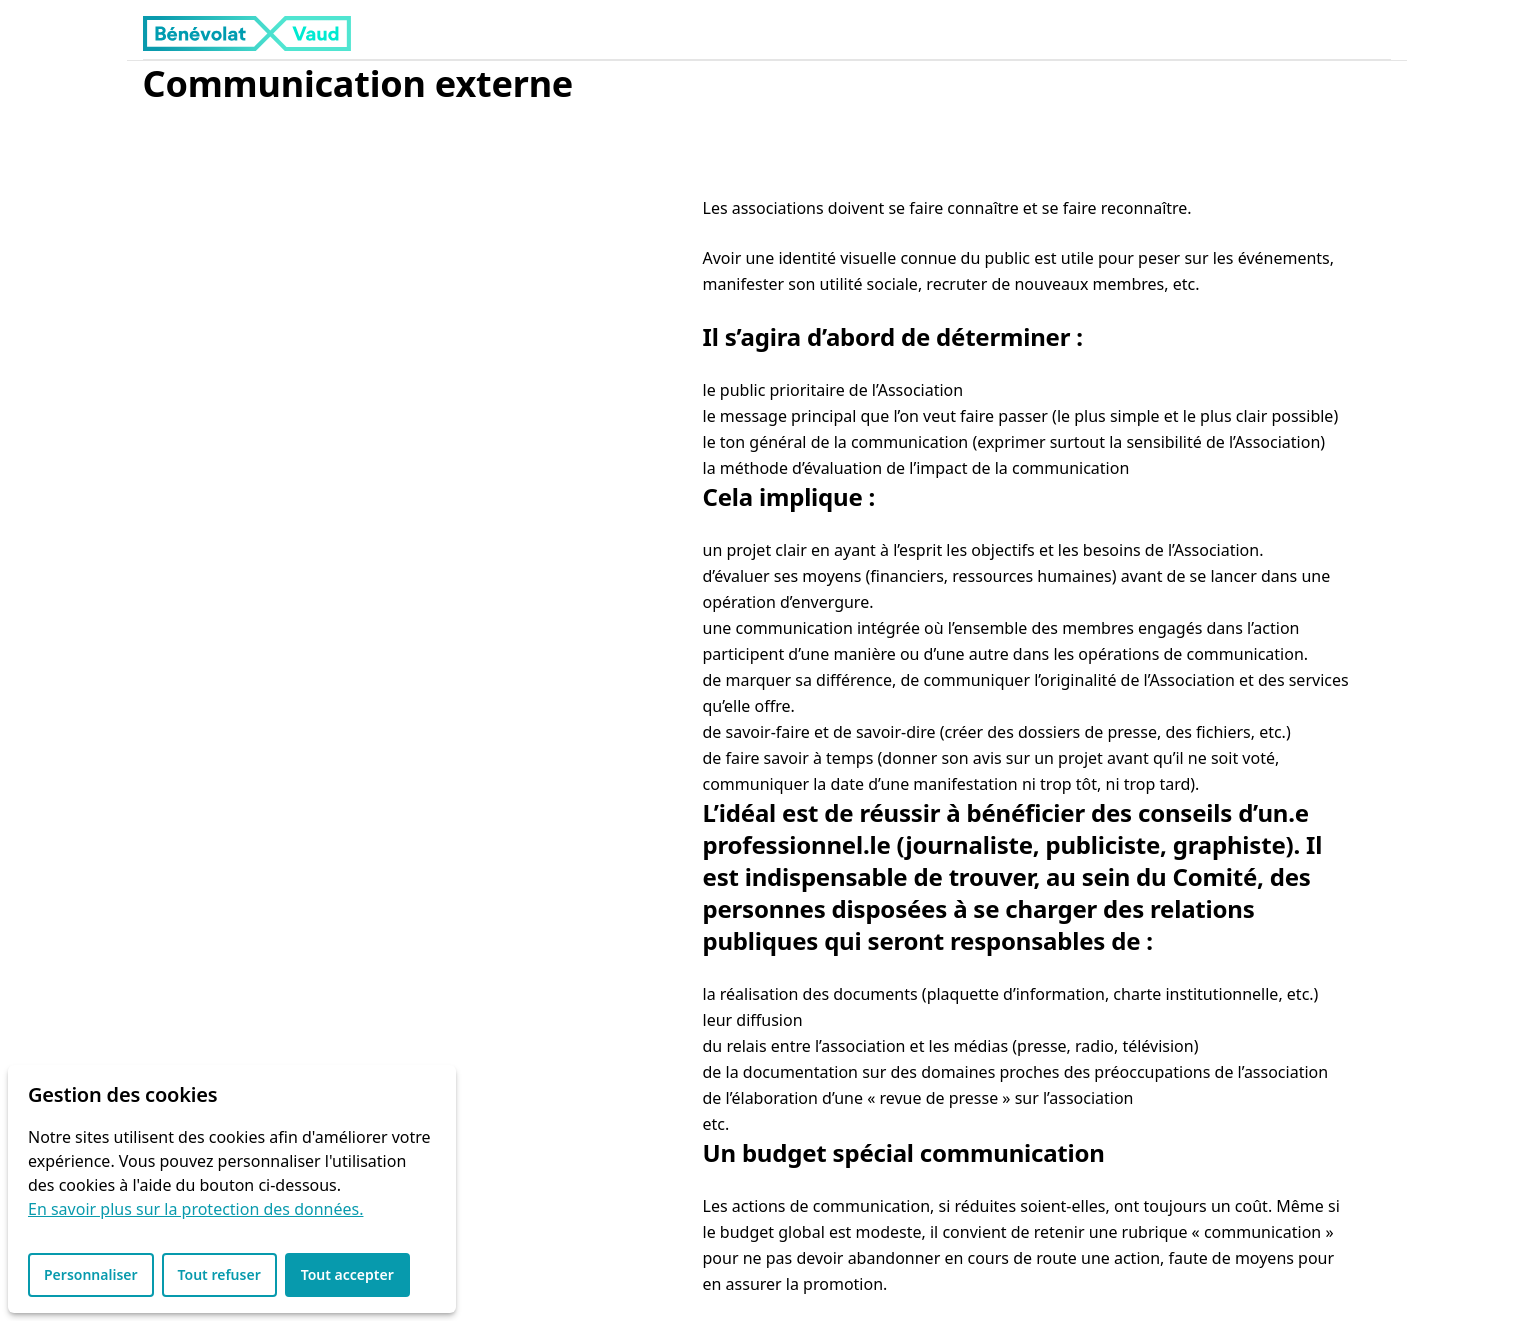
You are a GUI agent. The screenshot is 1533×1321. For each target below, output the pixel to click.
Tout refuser (219, 1274)
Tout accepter (347, 1274)
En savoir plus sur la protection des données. (195, 1209)
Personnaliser (91, 1274)
